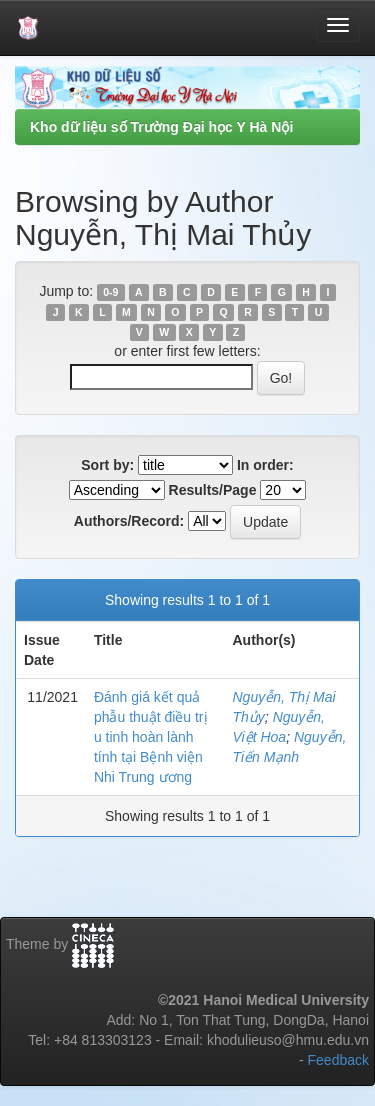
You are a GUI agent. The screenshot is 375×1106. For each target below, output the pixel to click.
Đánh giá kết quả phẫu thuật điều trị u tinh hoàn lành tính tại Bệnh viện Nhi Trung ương (151, 737)
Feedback (338, 1060)
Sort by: (107, 465)
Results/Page (213, 490)
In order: (265, 465)
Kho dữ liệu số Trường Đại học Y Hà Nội (161, 127)
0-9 (110, 292)
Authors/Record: (129, 521)
